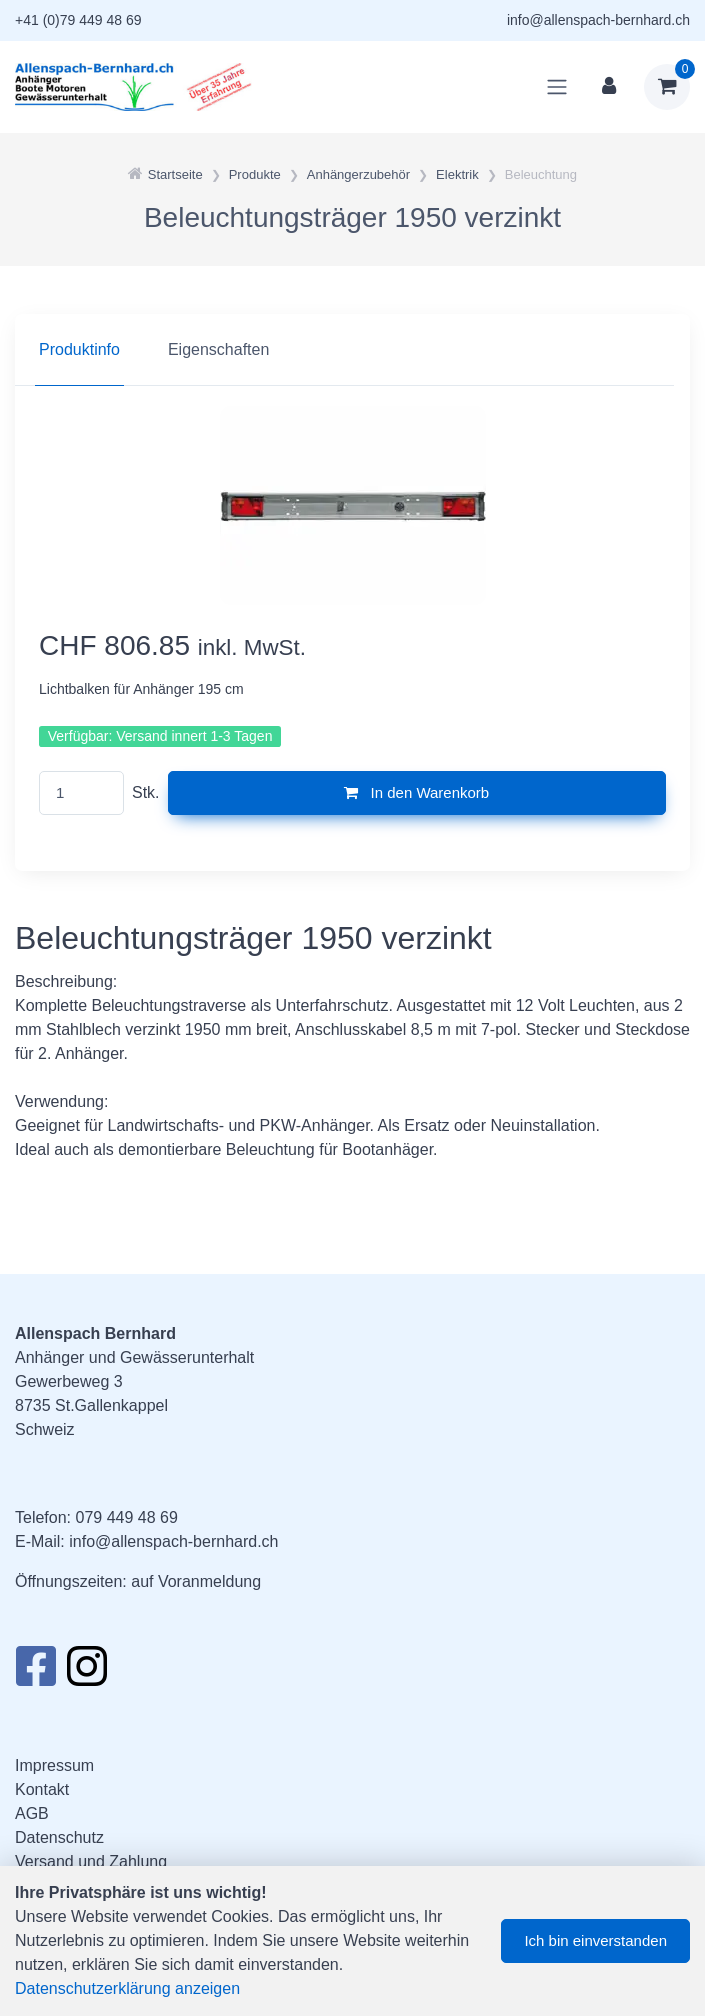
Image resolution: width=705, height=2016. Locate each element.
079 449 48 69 (126, 1517)
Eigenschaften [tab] (218, 349)
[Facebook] (35, 1672)
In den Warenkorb (416, 792)
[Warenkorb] (667, 87)
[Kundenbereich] (609, 87)
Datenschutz (59, 1837)
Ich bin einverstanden (595, 1940)
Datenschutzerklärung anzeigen (127, 1988)
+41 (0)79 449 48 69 (78, 20)
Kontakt (42, 1789)
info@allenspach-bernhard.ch (598, 20)
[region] (352, 350)
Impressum (54, 1765)
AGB (32, 1813)
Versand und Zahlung (91, 1861)
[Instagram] (87, 1672)
